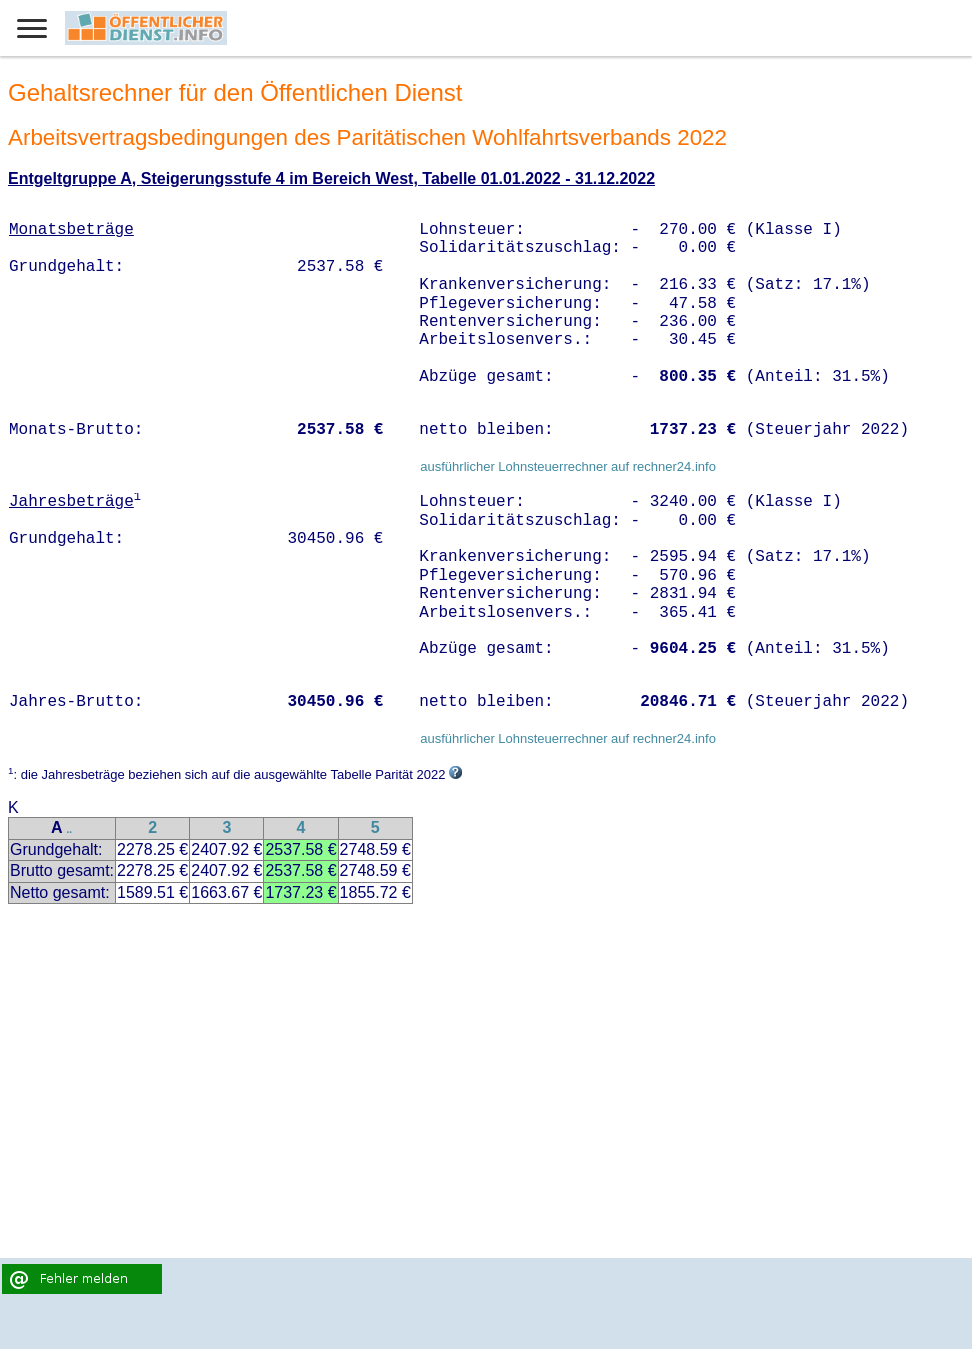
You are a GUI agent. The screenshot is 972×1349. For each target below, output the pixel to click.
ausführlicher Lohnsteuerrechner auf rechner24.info (568, 466)
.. (69, 829)
